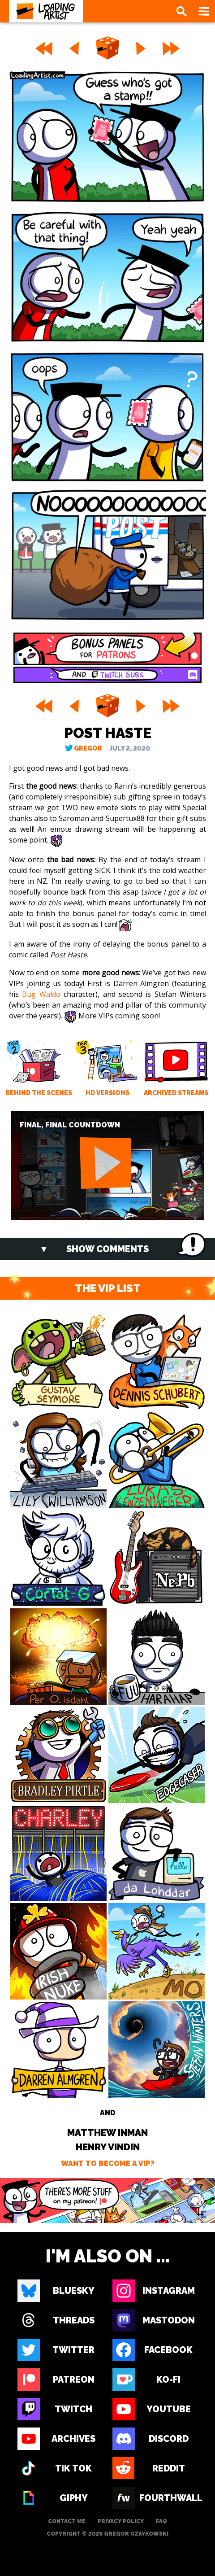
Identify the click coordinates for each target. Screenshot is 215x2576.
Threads (74, 2320)
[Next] (140, 48)
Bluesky (74, 2290)
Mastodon (168, 2320)
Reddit (168, 2468)
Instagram (168, 2290)
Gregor (88, 748)
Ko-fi (168, 2379)
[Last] (172, 48)
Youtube (168, 2409)
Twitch (73, 2409)
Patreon (74, 2379)
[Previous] (74, 48)
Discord (169, 2438)
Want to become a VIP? (108, 2163)
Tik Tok (73, 2468)
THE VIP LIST (108, 1288)
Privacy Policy (121, 2521)
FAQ (161, 2521)
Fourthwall (168, 2498)
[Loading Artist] (46, 11)
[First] (43, 48)
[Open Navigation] (204, 11)
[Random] (107, 48)
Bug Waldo (41, 994)
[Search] (181, 11)
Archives (73, 2438)
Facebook (168, 2350)
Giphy (74, 2498)
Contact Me (67, 2521)
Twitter (73, 2350)
